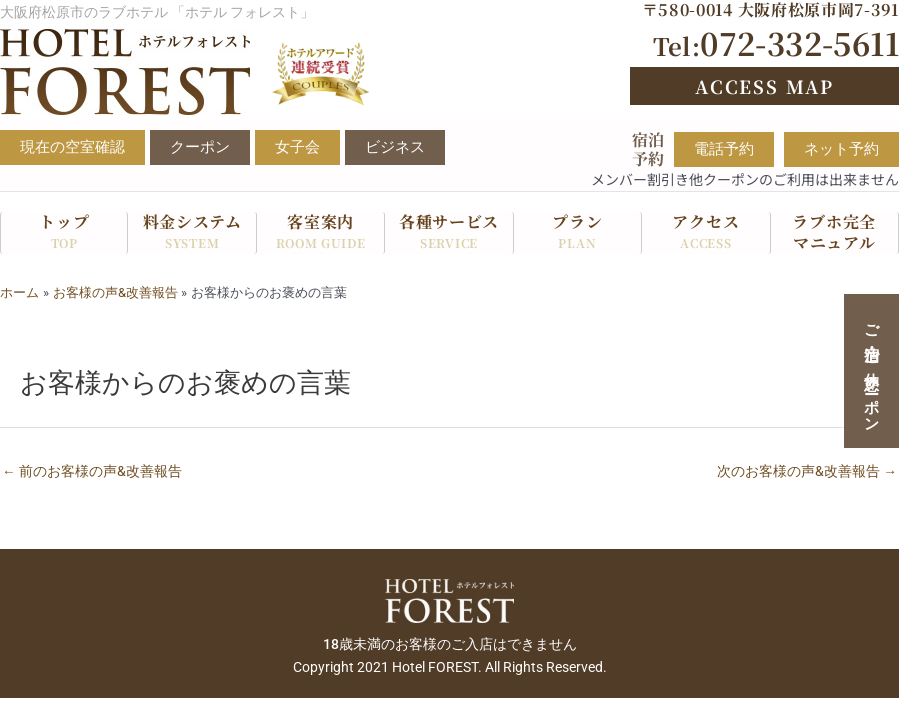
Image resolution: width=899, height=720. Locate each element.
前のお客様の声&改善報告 (92, 471)
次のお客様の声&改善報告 (807, 471)
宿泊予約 (648, 149)
